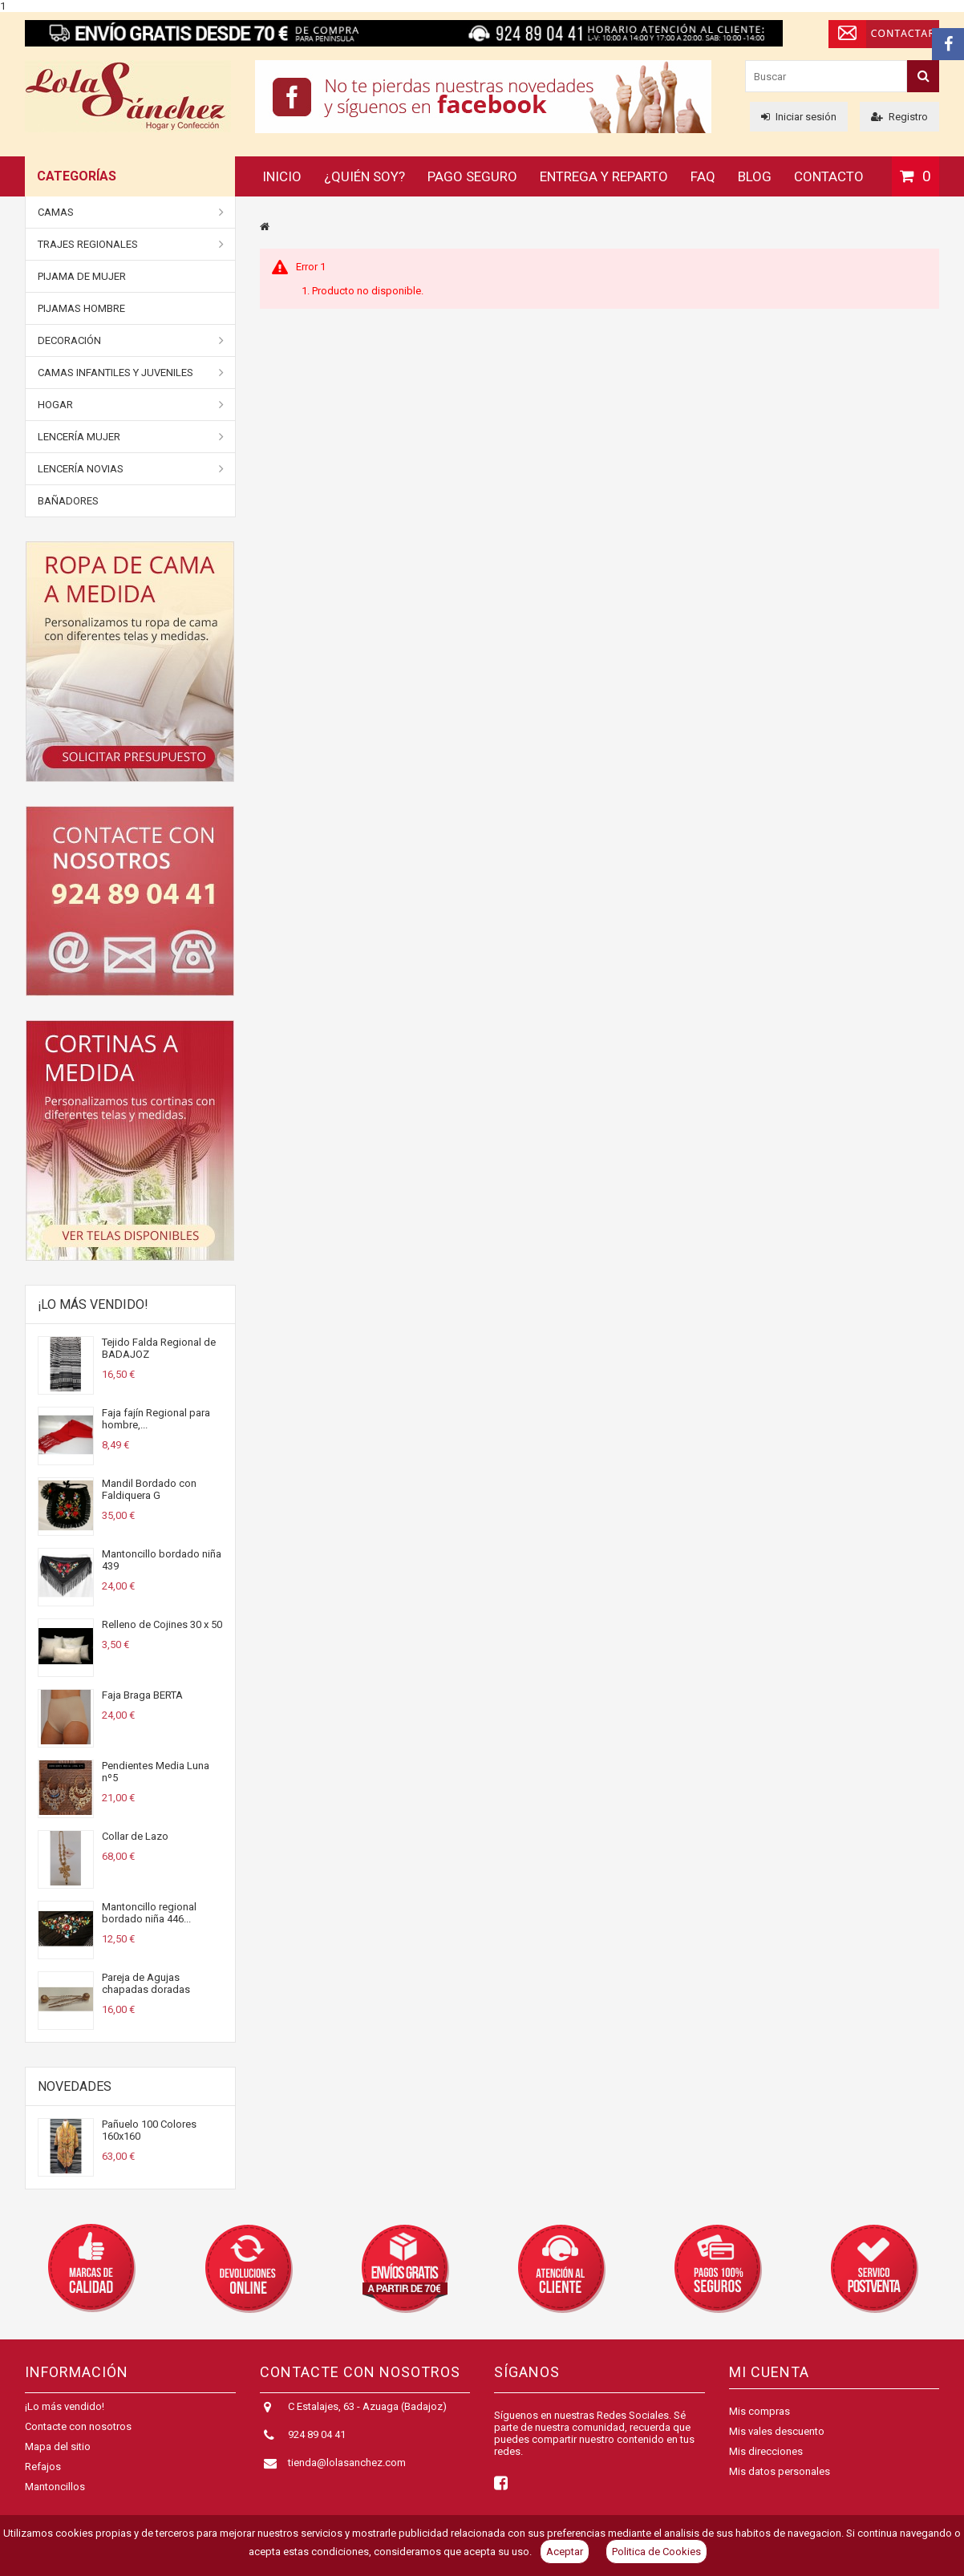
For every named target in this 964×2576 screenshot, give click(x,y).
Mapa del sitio (58, 2455)
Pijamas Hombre (81, 308)
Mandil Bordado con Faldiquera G (149, 1489)
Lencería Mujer (131, 437)
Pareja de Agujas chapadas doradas (146, 1983)
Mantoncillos (55, 2495)
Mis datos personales (779, 2471)
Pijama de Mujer (82, 276)
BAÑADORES (68, 501)
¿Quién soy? (364, 176)
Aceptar (564, 2552)
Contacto (829, 176)
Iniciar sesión (798, 117)
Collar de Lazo (135, 1836)
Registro (899, 117)
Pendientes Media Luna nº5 (155, 1772)
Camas (131, 212)
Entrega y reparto (604, 176)
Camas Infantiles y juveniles (131, 373)
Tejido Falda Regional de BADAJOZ (159, 1348)
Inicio (282, 176)
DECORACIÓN (131, 340)
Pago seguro (472, 176)
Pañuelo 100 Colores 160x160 (149, 2130)
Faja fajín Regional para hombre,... (156, 1419)
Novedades (74, 2086)
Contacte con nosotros (78, 2435)
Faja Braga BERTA (142, 1695)
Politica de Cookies (656, 2552)
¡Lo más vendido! (93, 1304)
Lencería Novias (131, 469)
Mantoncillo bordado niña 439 (161, 1560)
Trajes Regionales (131, 244)
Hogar (131, 405)
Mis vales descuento (776, 2431)
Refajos (43, 2475)
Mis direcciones (766, 2451)
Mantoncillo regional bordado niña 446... (149, 1913)
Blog (755, 176)
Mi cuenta (769, 2371)
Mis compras (759, 2411)
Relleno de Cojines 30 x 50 (162, 1624)
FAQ (703, 176)
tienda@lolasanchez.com (347, 2471)
